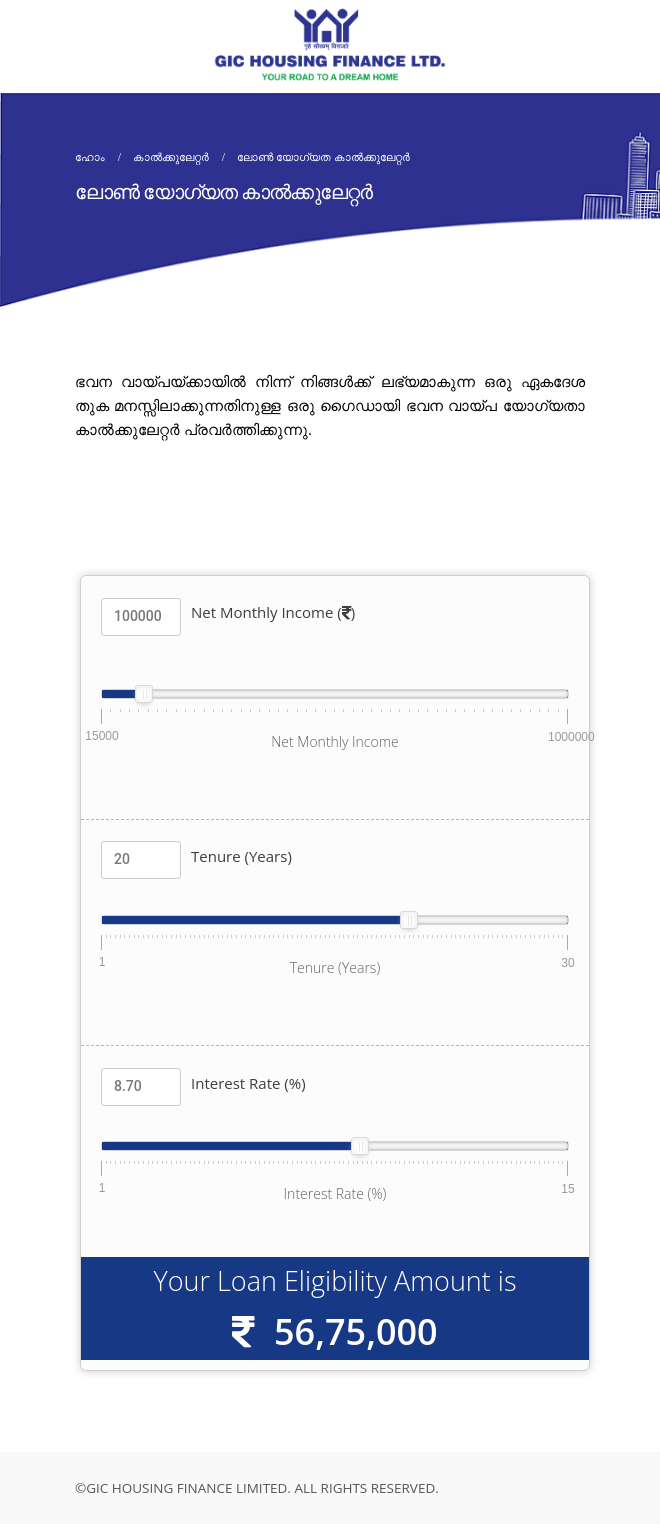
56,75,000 (356, 1331)
